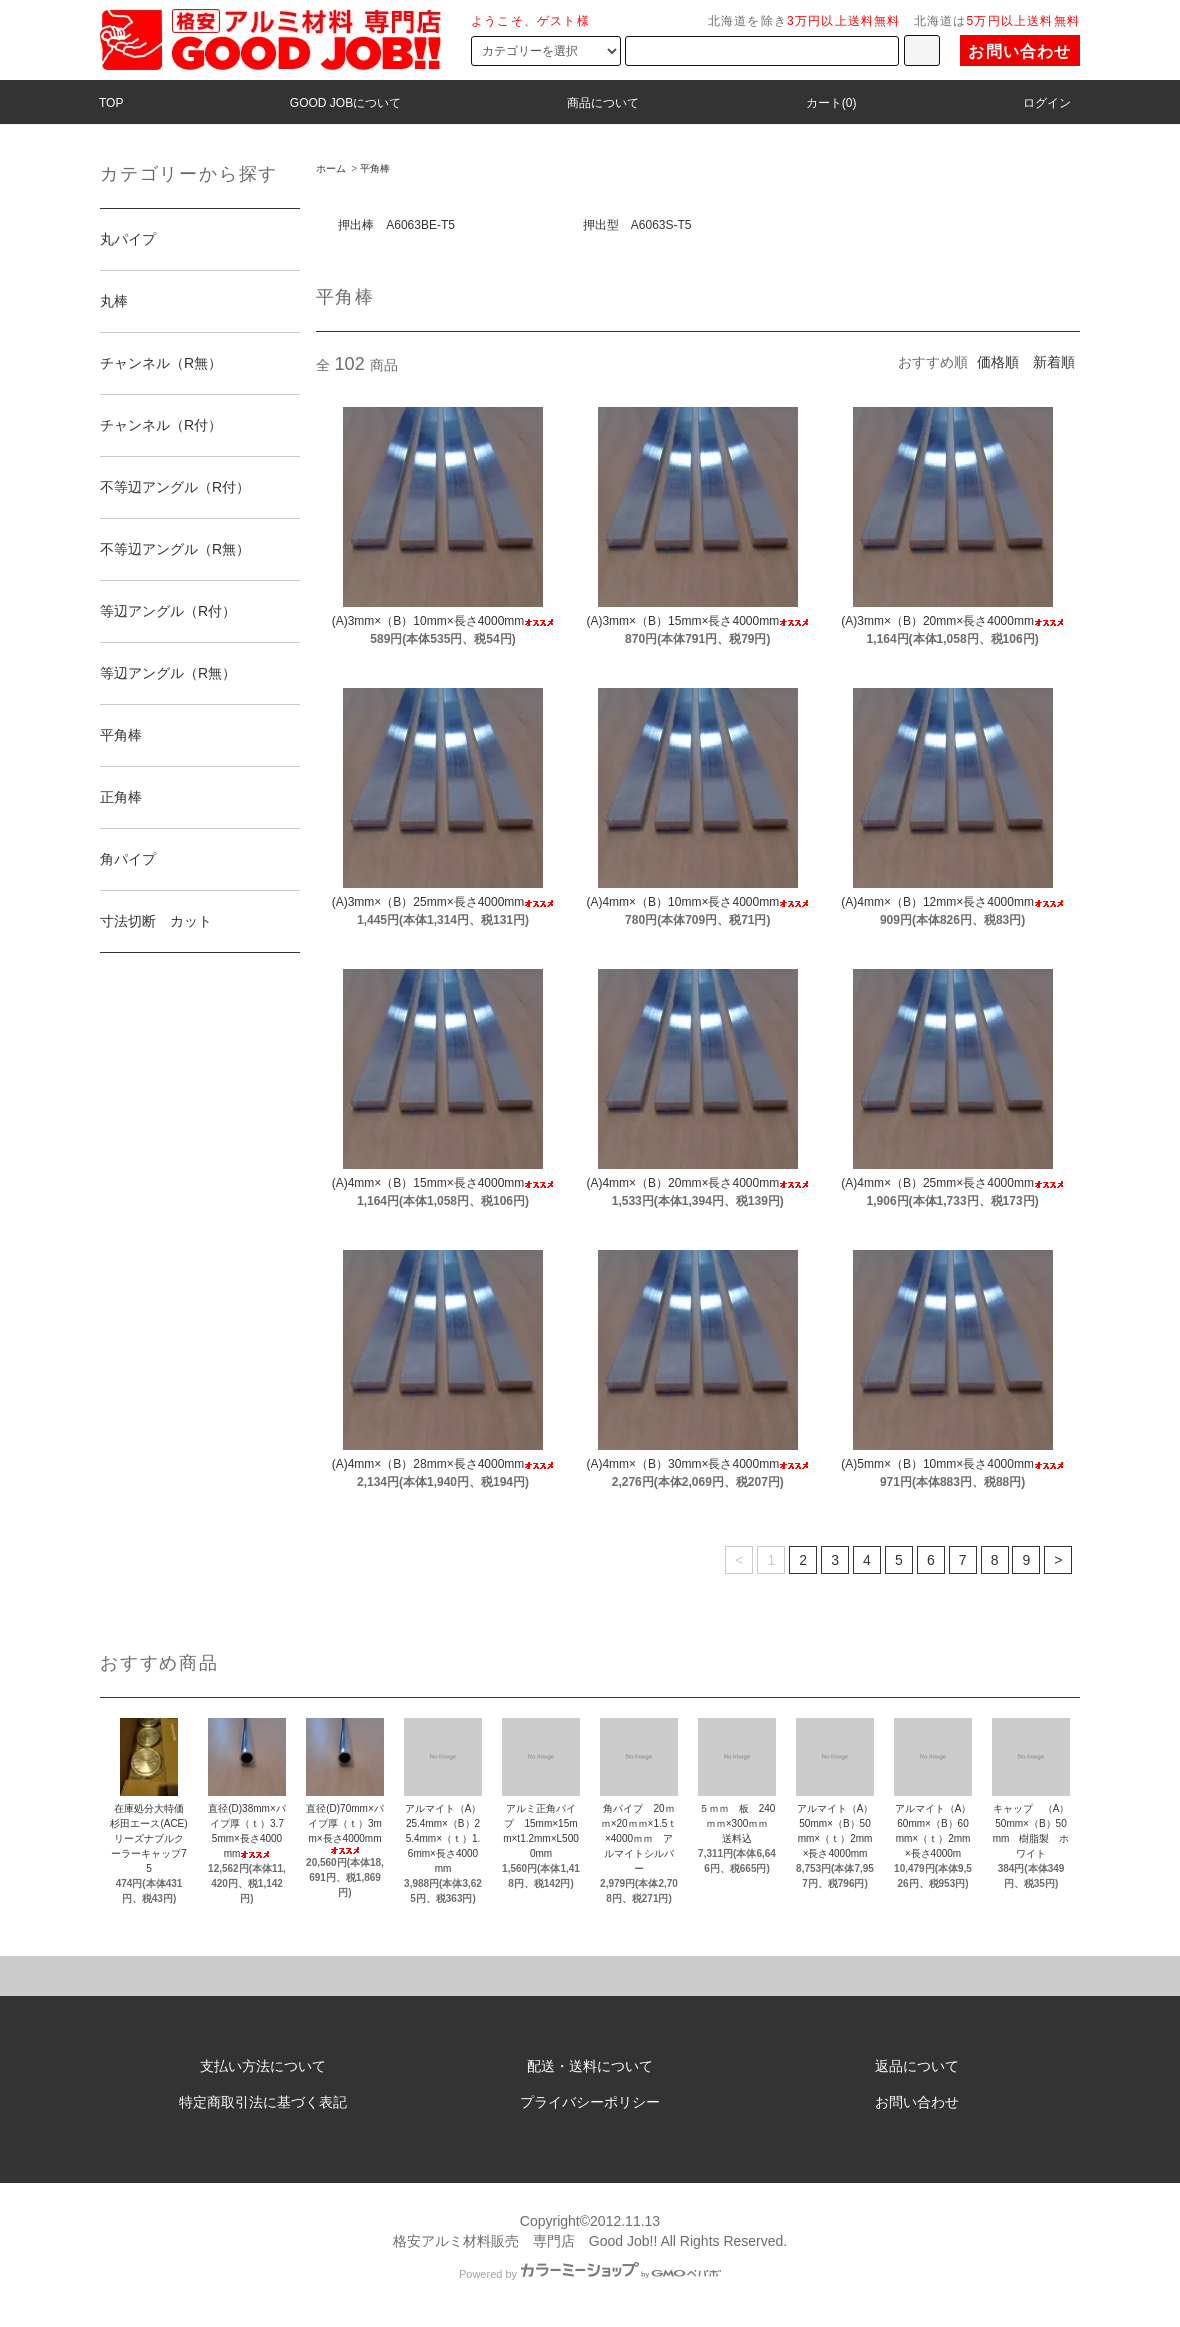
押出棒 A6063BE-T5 (396, 225)
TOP (111, 103)
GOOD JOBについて (345, 103)
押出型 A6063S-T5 (637, 225)
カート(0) (831, 103)
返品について (917, 2066)
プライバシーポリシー (590, 2102)
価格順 (998, 362)
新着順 (1054, 362)
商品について (603, 103)
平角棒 (375, 168)
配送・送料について (590, 2066)
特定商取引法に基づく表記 (263, 2102)
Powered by (590, 2274)
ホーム (331, 168)
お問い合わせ (1019, 51)
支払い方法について (263, 2066)
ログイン (1047, 103)
